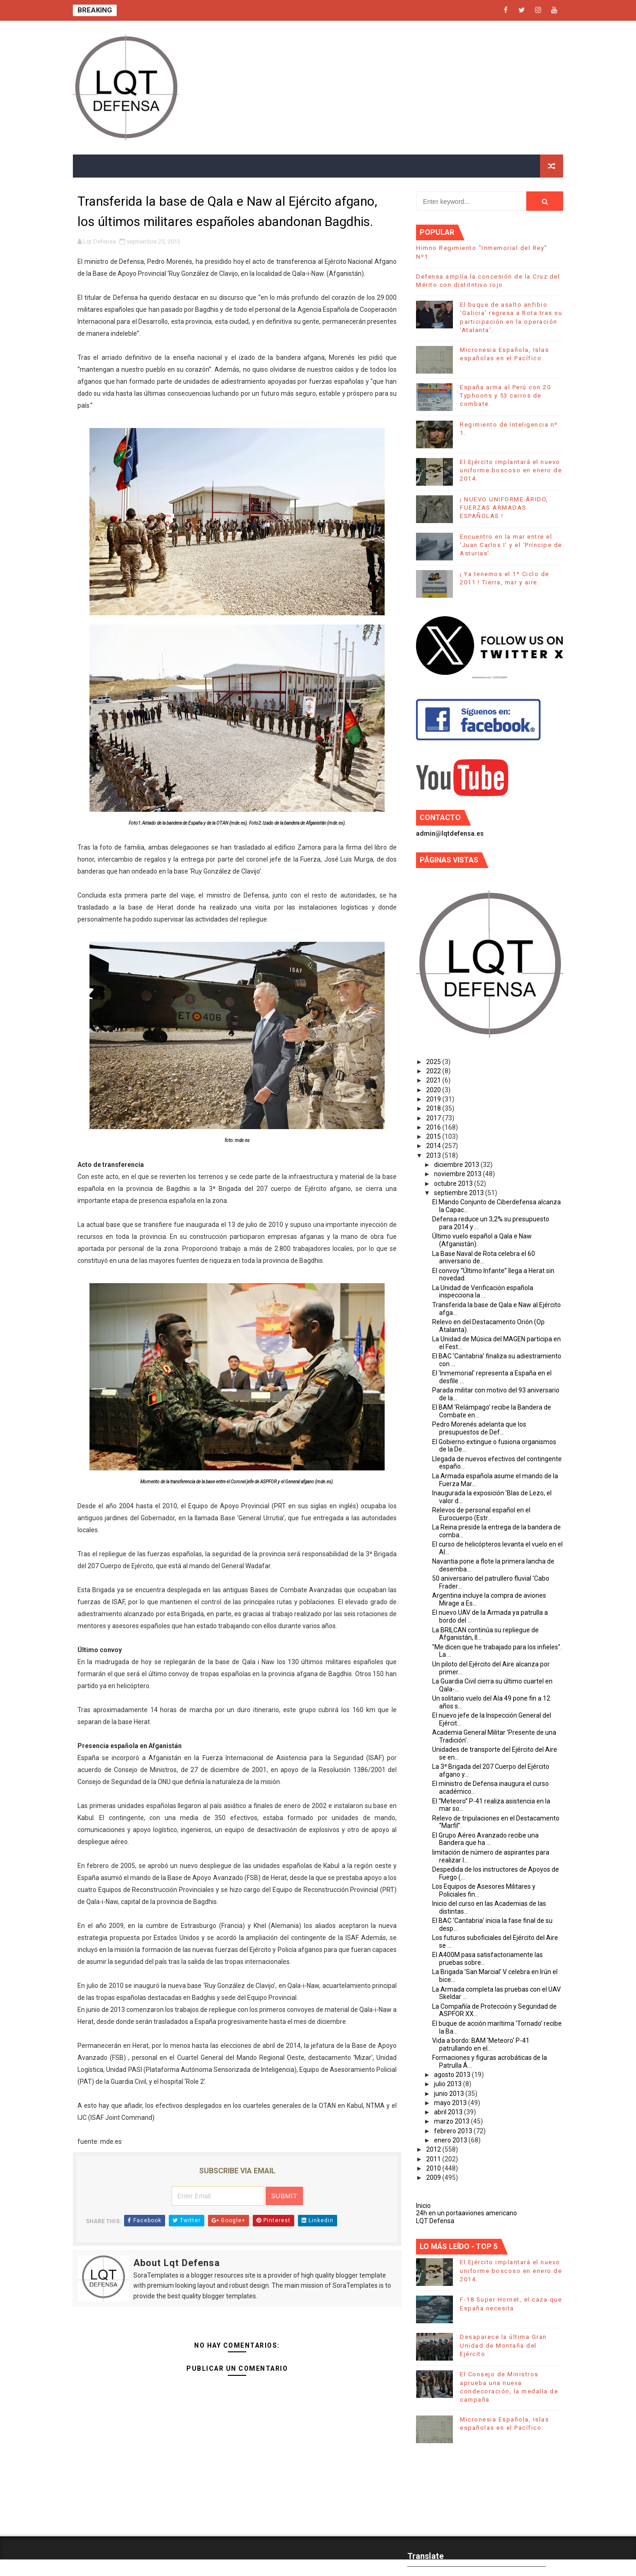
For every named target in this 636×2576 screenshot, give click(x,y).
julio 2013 (448, 2084)
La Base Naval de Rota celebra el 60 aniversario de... (483, 1257)
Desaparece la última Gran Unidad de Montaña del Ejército (503, 2345)
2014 (434, 1145)
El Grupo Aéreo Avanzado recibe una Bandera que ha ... (485, 1839)
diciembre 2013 (457, 1164)
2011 (434, 2159)
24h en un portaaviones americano (466, 2213)
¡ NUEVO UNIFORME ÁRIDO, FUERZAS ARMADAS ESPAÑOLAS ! (504, 507)
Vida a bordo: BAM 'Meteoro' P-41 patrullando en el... (480, 2044)
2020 (434, 1090)
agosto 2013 (453, 2074)
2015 (434, 1136)
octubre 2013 (454, 1183)
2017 (434, 1118)
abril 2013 (449, 2112)
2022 (434, 1071)
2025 (434, 1061)
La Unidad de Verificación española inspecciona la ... (482, 1291)
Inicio (423, 2205)
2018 (434, 1108)
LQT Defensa (435, 2221)
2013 (434, 1155)
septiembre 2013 (459, 1192)
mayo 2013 (451, 2102)
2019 (434, 1099)
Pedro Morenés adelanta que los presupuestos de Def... (479, 1428)
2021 (434, 1080)
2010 (434, 2168)
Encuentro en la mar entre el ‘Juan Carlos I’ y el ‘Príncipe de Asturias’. (511, 545)
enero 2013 (451, 2140)
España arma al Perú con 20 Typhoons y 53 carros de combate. (505, 395)
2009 (434, 2177)
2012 (434, 2149)
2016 (434, 1127)
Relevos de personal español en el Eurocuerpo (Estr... (481, 1514)
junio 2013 (449, 2093)
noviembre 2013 (458, 1174)
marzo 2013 (452, 2121)
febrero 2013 (454, 2131)
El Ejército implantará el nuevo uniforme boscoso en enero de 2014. (511, 470)
